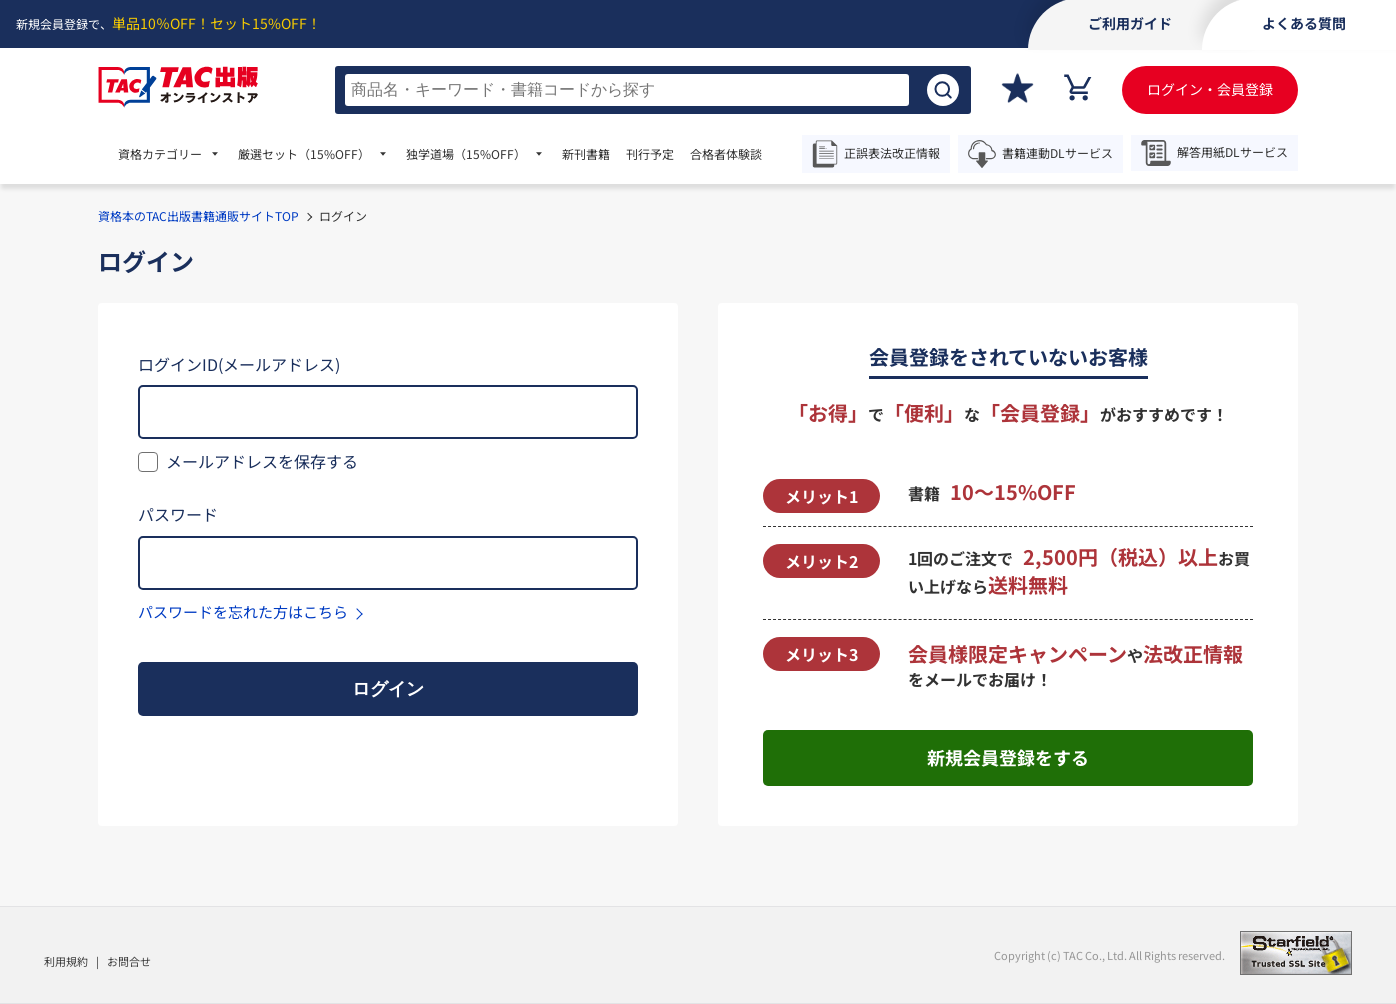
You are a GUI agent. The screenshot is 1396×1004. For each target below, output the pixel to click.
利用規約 (66, 961)
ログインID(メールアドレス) (239, 364)
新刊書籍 (586, 154)
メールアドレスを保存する (262, 461)
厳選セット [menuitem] (304, 154)
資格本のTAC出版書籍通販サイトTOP (198, 215)
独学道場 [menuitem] (466, 154)
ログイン (388, 689)
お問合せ (129, 961)
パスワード (178, 514)
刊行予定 (650, 154)
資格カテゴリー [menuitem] (160, 154)
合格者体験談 (726, 154)
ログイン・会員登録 (1210, 89)
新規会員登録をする (1008, 757)
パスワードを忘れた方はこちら (243, 611)
